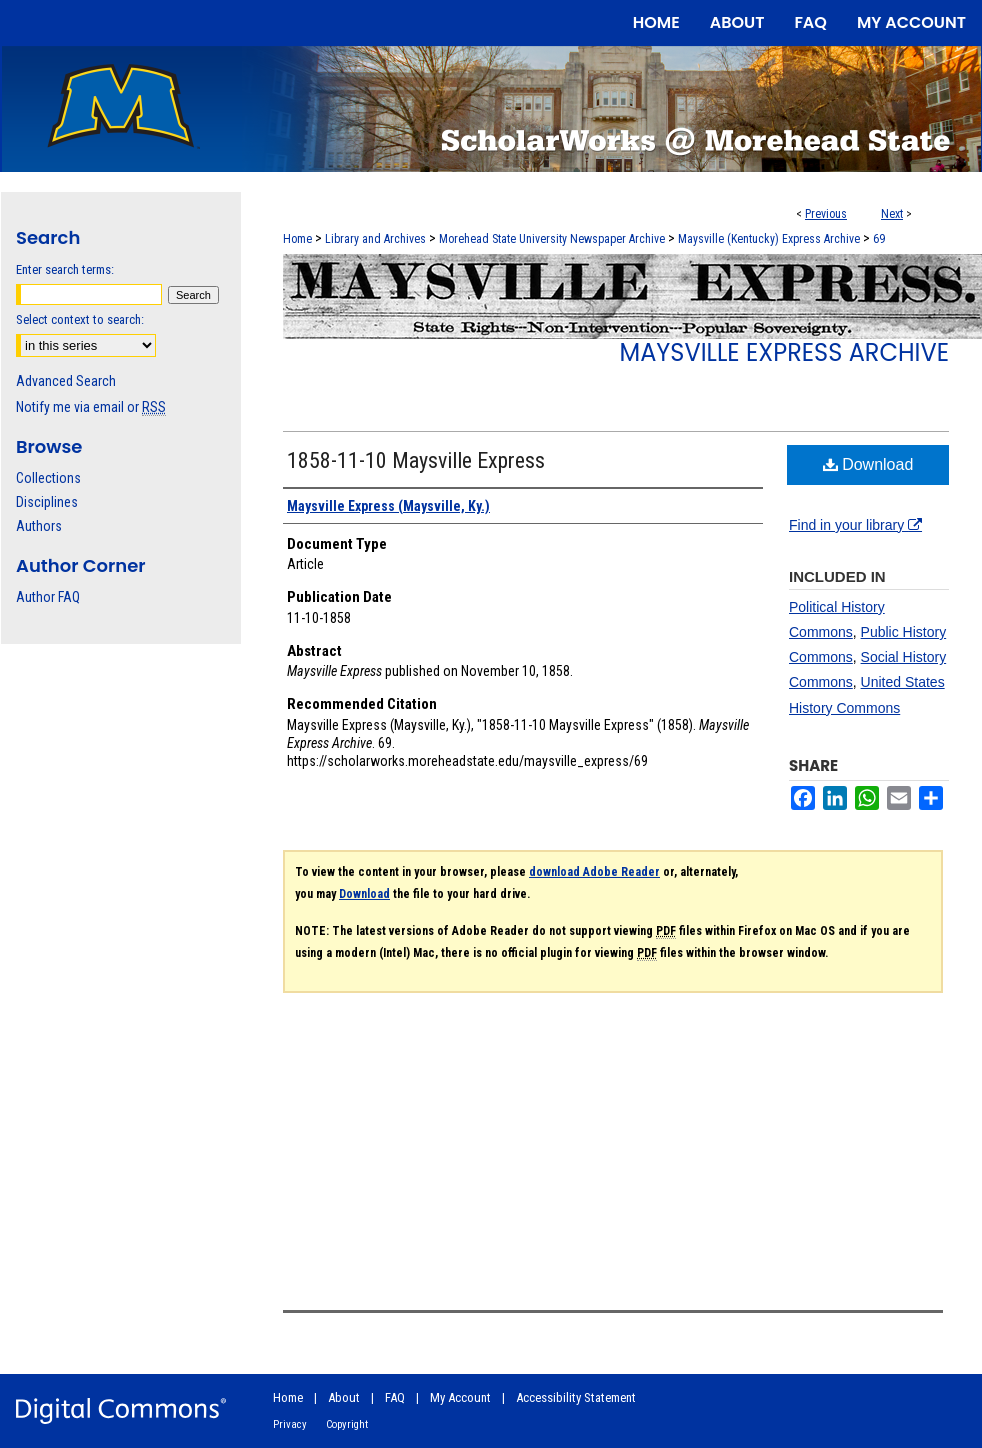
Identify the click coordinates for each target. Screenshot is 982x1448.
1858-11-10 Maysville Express (416, 460)
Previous (826, 214)
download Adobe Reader (594, 872)
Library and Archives (375, 239)
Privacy (290, 1424)
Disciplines (47, 502)
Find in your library (855, 525)
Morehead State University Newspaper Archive (552, 239)
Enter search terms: (65, 269)
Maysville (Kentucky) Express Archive (769, 239)
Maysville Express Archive (784, 352)
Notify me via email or (91, 407)
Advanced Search (66, 381)
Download (868, 464)
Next (892, 214)
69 (879, 239)
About (344, 1397)
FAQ (395, 1397)
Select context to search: (80, 319)
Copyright (347, 1424)
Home (297, 239)
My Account (460, 1397)
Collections (48, 478)
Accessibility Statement (576, 1397)
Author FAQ (48, 597)
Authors (39, 526)
